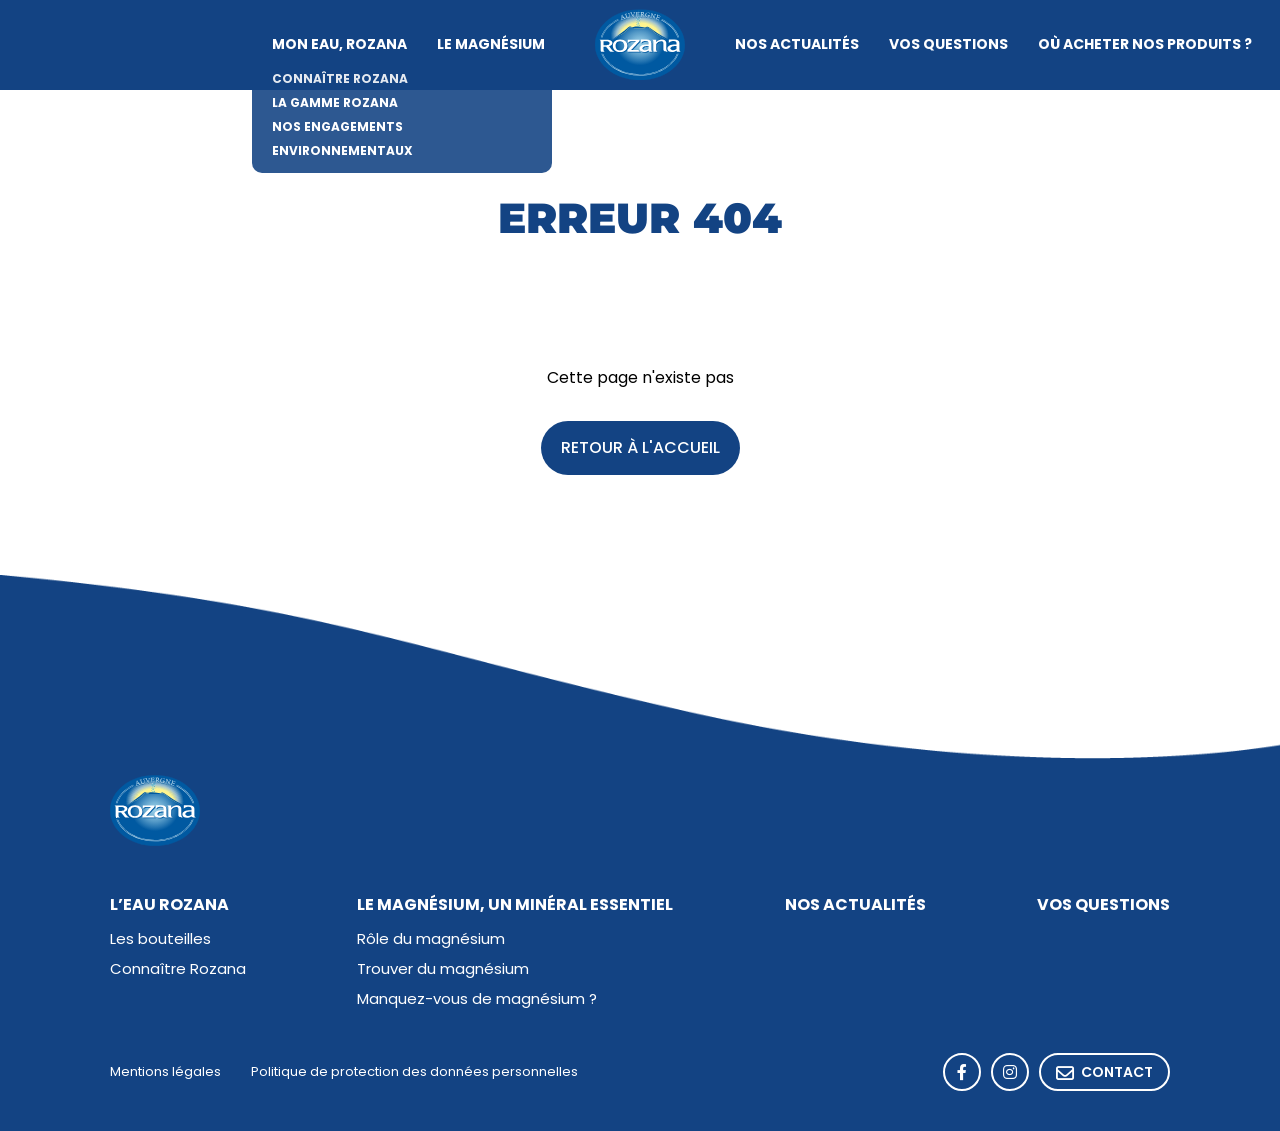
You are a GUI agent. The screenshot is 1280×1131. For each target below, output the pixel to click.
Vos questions (948, 45)
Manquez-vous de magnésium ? (477, 1000)
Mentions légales (165, 1072)
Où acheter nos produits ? (1145, 45)
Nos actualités (797, 45)
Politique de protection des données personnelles (414, 1072)
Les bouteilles (160, 940)
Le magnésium (491, 45)
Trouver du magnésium (443, 970)
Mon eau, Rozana (339, 45)
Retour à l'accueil (640, 449)
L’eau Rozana (169, 906)
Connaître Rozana (178, 970)
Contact (1105, 1073)
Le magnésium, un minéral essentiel (515, 906)
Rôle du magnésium (431, 940)
